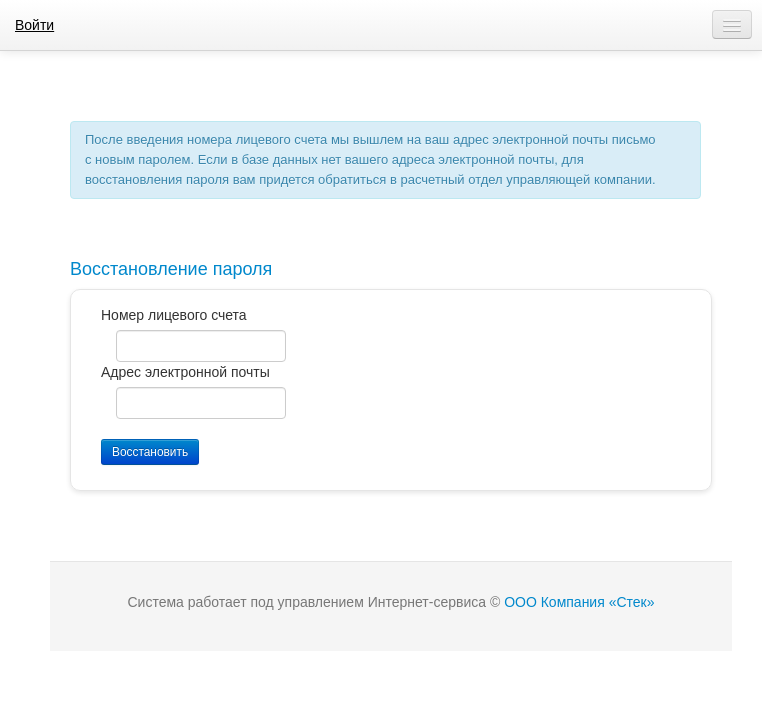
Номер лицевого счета (174, 315)
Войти (34, 25)
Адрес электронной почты (185, 372)
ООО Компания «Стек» (579, 602)
